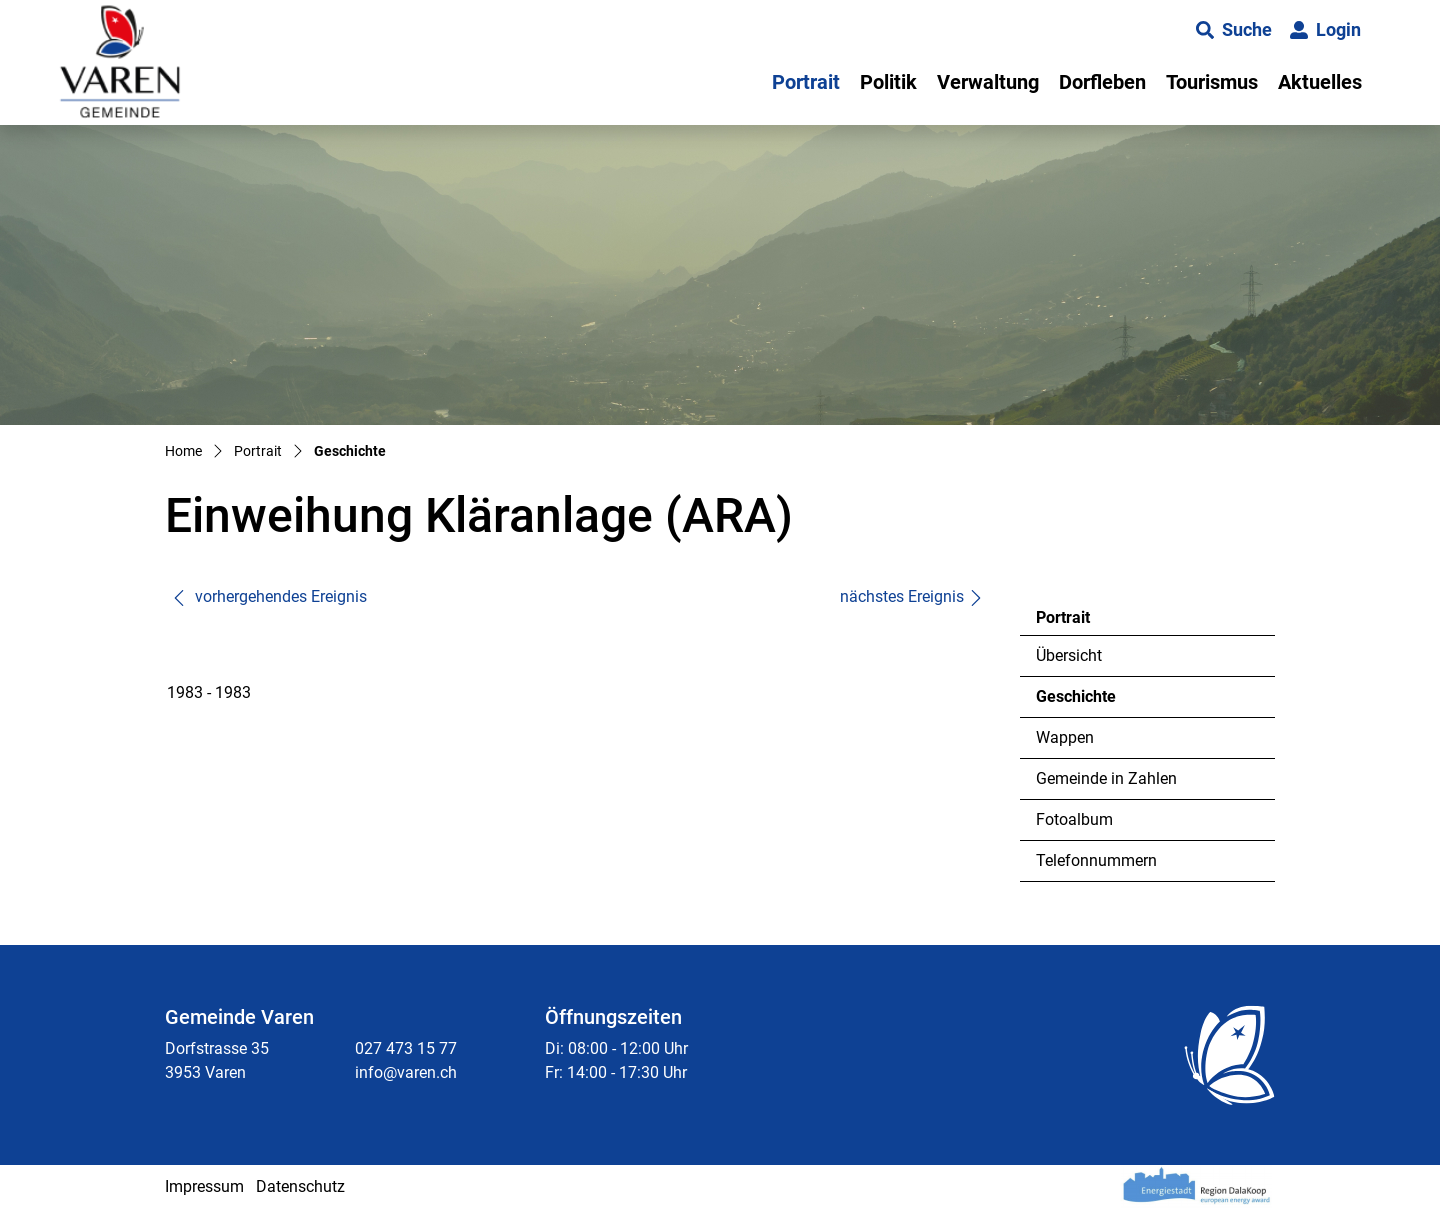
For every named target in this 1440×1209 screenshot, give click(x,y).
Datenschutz (300, 1186)
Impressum (204, 1186)
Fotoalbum (1074, 819)
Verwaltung (988, 82)
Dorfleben (1102, 82)
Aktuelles (1320, 82)
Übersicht (1069, 655)
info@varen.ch (406, 1072)
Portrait (806, 82)
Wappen (1065, 737)
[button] (1234, 30)
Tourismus (1212, 82)
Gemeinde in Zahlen (1106, 778)
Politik (888, 82)
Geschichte (1090, 702)
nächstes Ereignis (912, 596)
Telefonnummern (1096, 860)
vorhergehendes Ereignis (269, 596)
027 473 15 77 (406, 1048)
